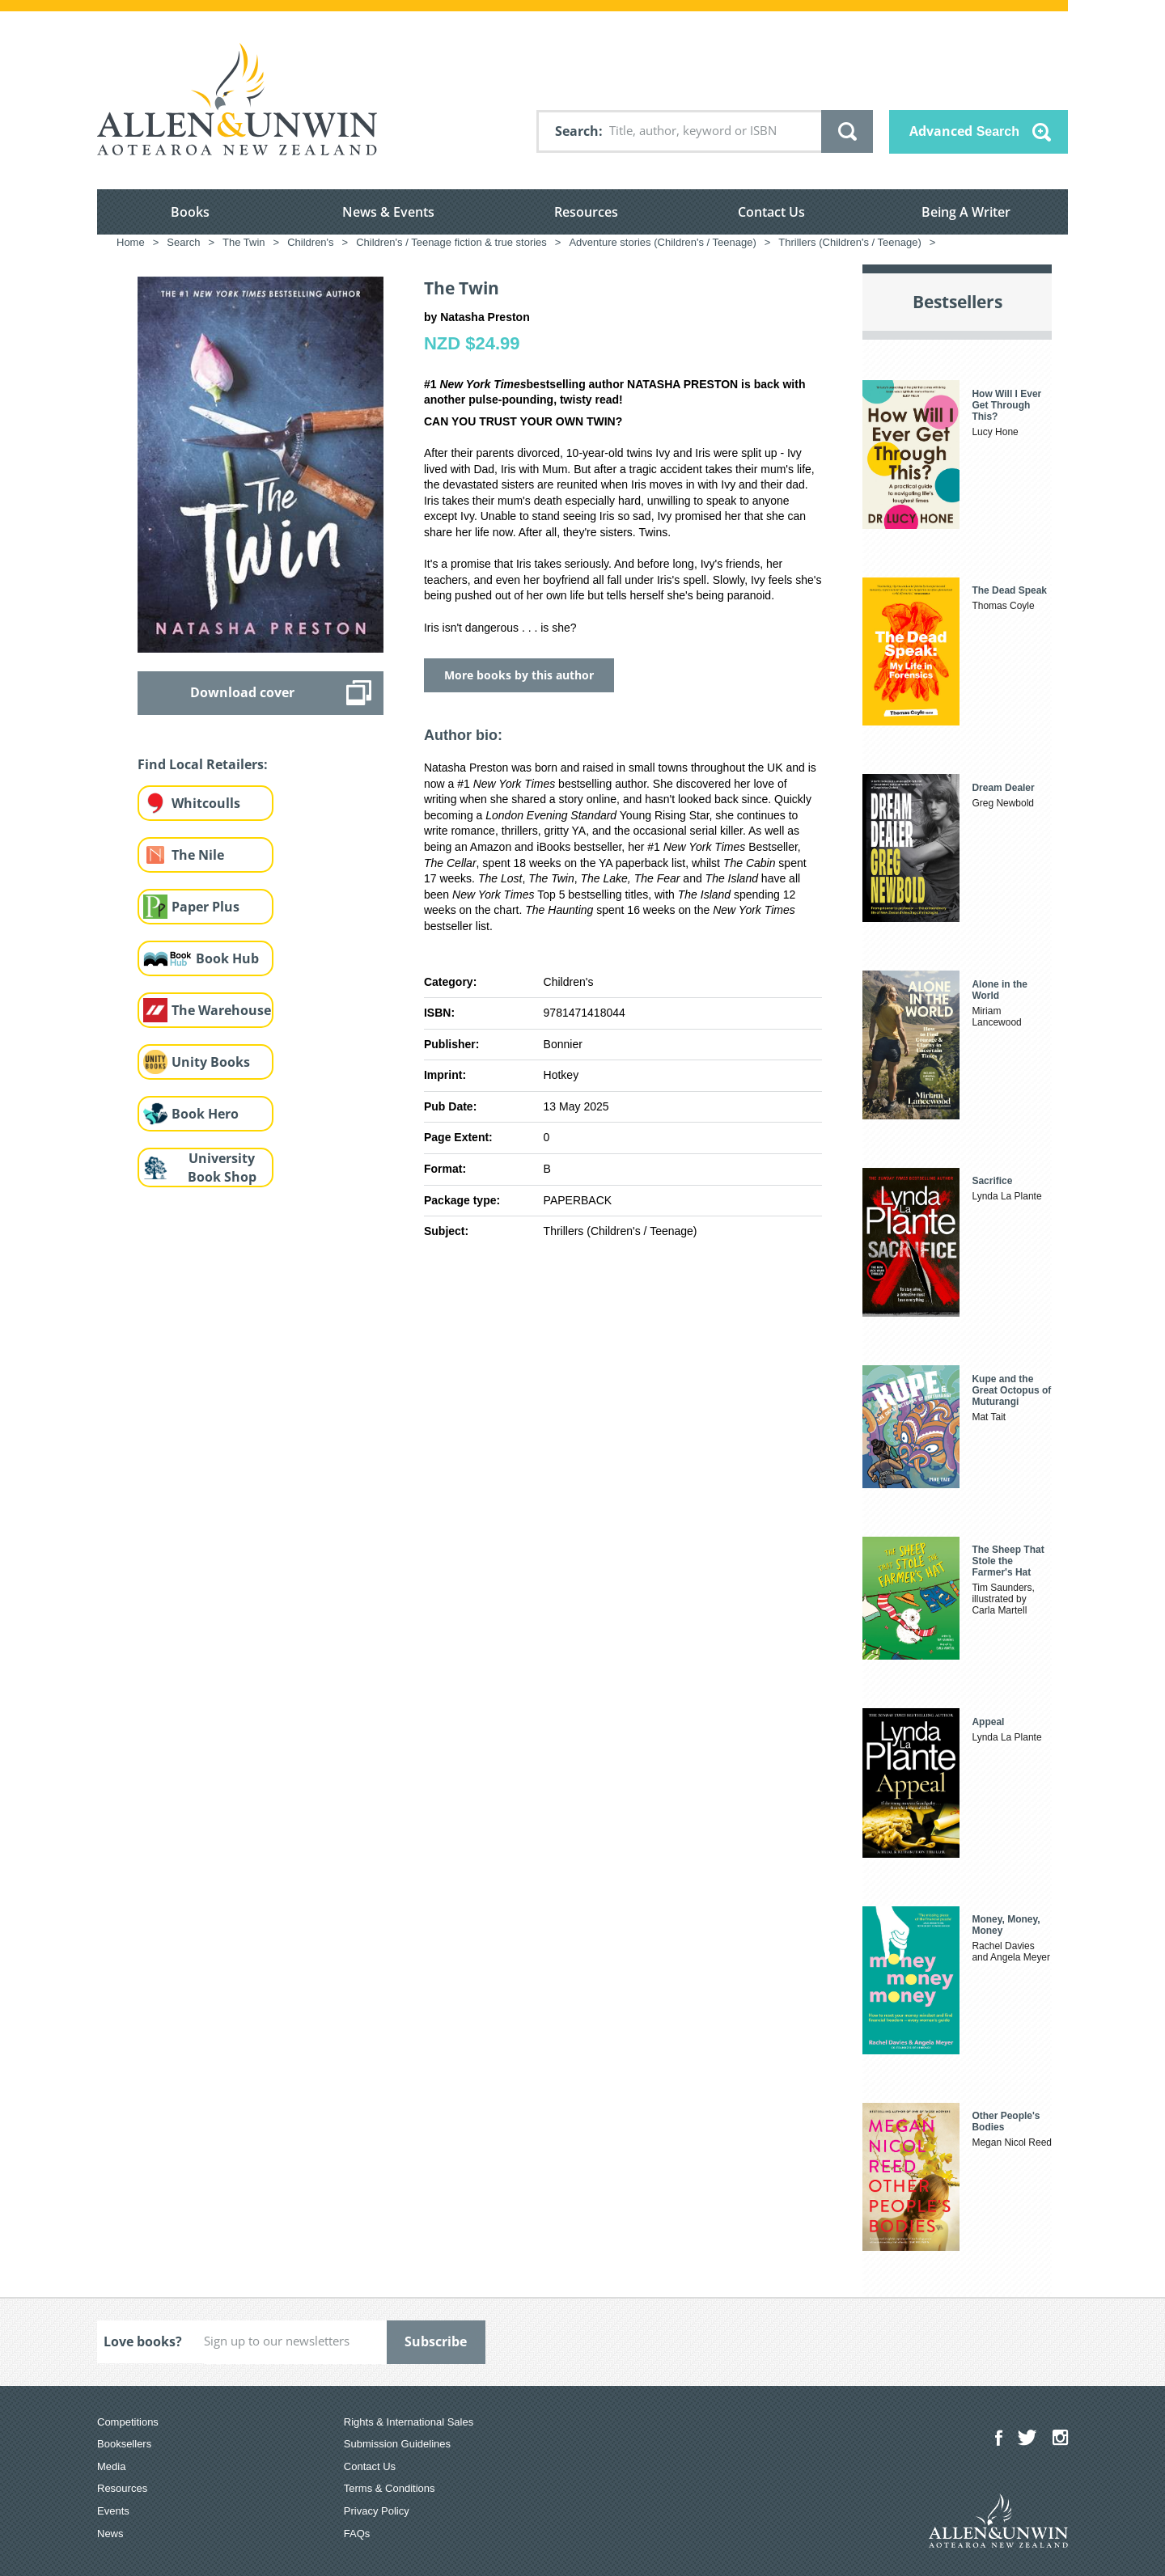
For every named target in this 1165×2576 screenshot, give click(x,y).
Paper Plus (205, 907)
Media (111, 2466)
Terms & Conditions (389, 2488)
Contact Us (771, 212)
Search (577, 131)
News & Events (388, 212)
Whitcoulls (206, 803)
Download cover (242, 692)
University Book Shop (222, 1167)
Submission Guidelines (397, 2444)
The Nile (198, 855)
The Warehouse (221, 1010)
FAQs (357, 2533)
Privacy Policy (376, 2511)
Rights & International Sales (408, 2422)
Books (190, 212)
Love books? (143, 2341)
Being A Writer (965, 212)
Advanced (964, 131)
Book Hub (227, 958)
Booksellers (124, 2444)
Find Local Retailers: (203, 764)
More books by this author (519, 675)
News (110, 2533)
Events (113, 2511)
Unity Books (211, 1062)
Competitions (128, 2422)
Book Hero (205, 1114)
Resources (586, 212)
